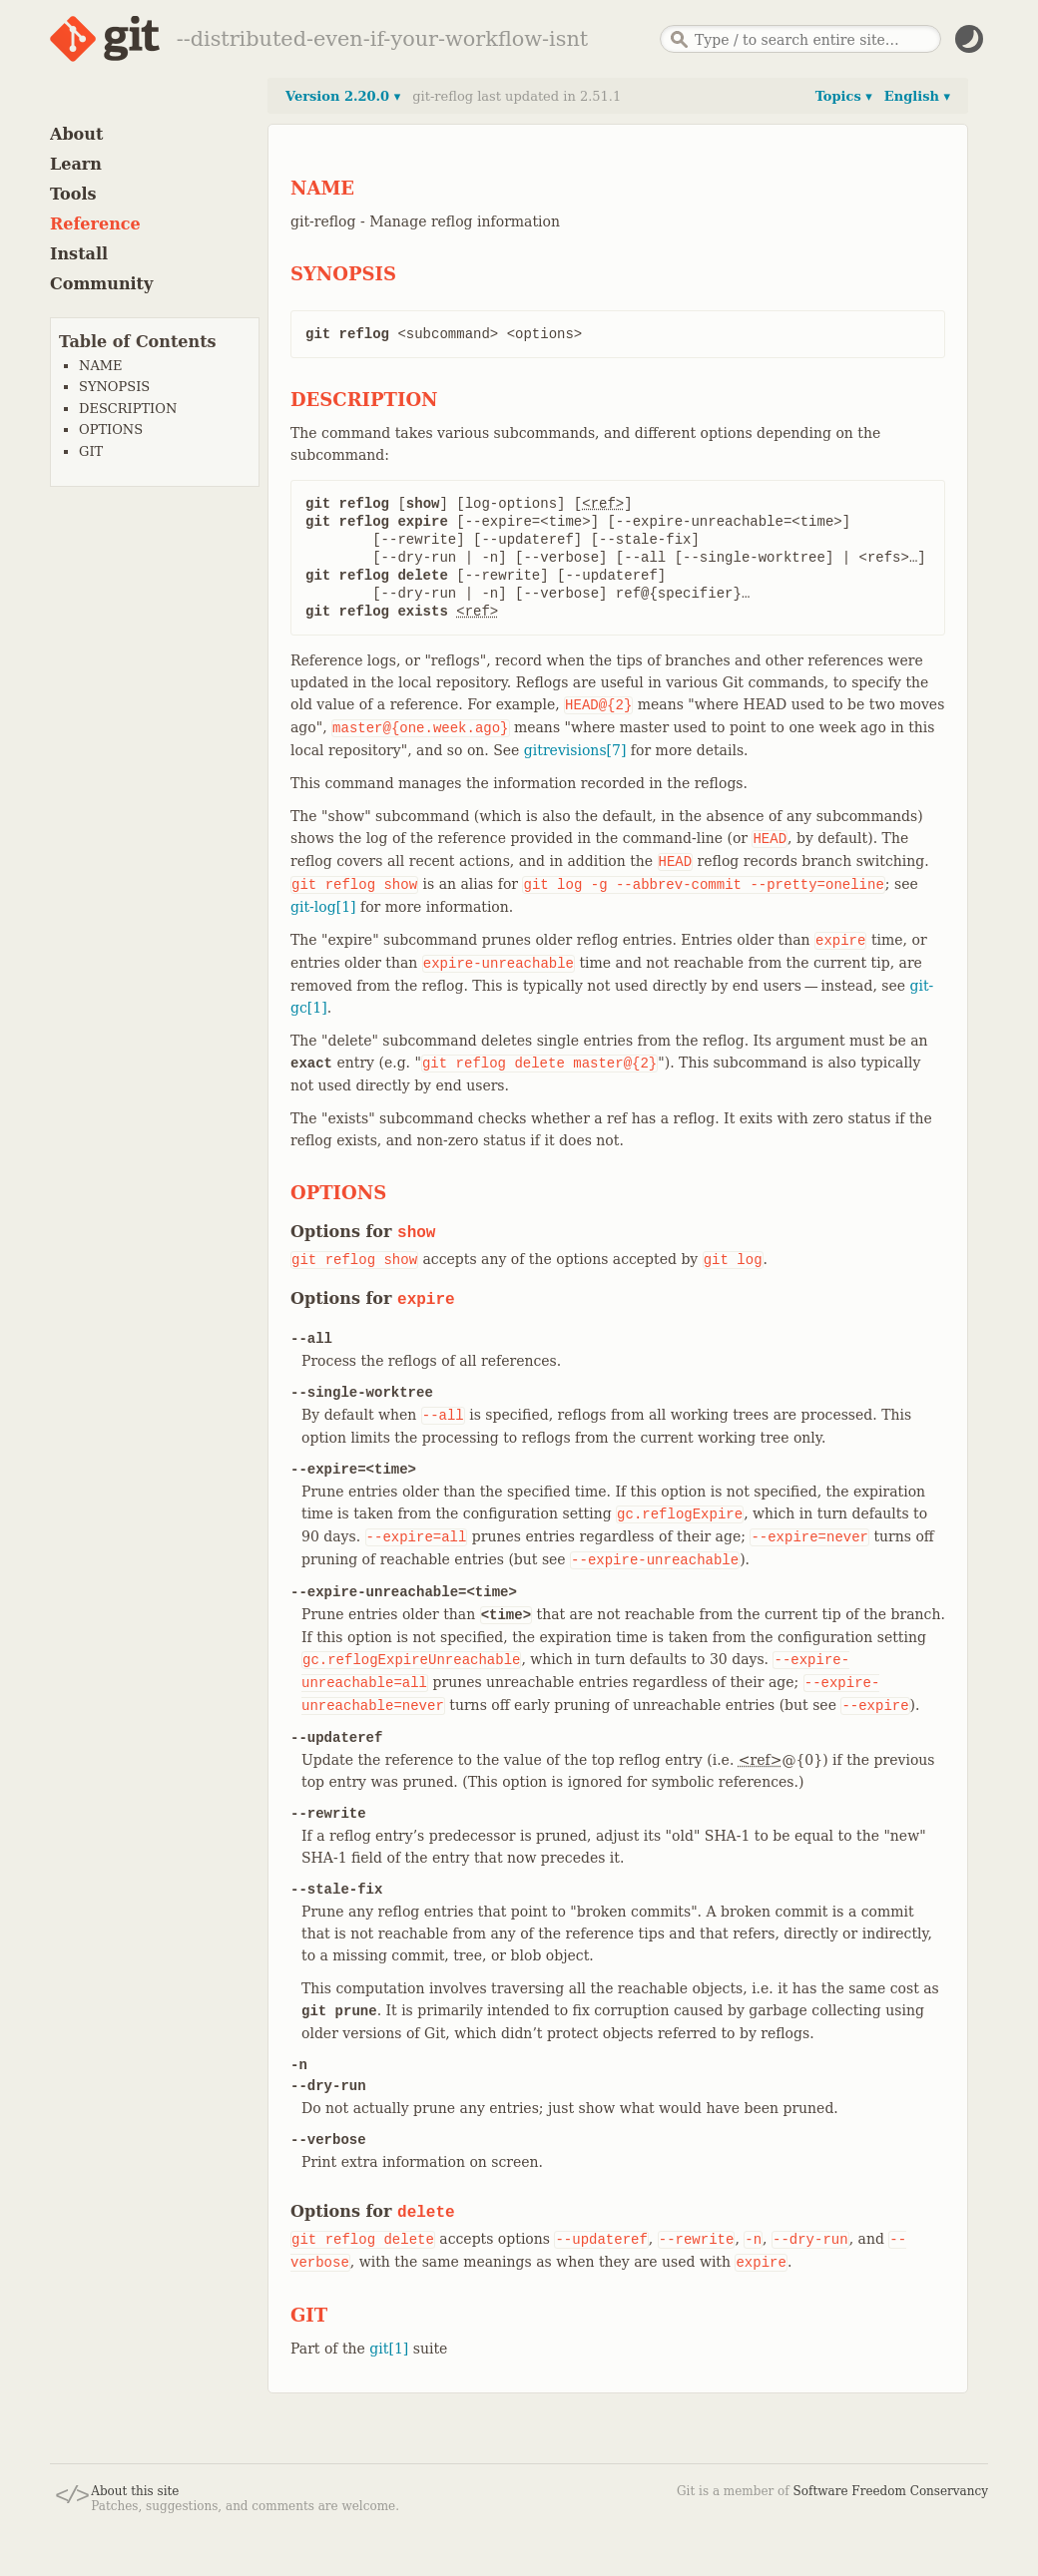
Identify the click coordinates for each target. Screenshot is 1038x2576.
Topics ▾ (843, 96)
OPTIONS (111, 429)
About (76, 134)
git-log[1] (323, 907)
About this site (135, 2491)
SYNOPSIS (114, 386)
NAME (101, 365)
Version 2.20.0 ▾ (342, 96)
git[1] (388, 2349)
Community (101, 283)
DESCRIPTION (128, 408)
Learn (76, 164)
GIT (91, 451)
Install (79, 253)
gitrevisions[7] (575, 750)
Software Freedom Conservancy (890, 2491)
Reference (95, 224)
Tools (73, 194)
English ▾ (917, 96)
